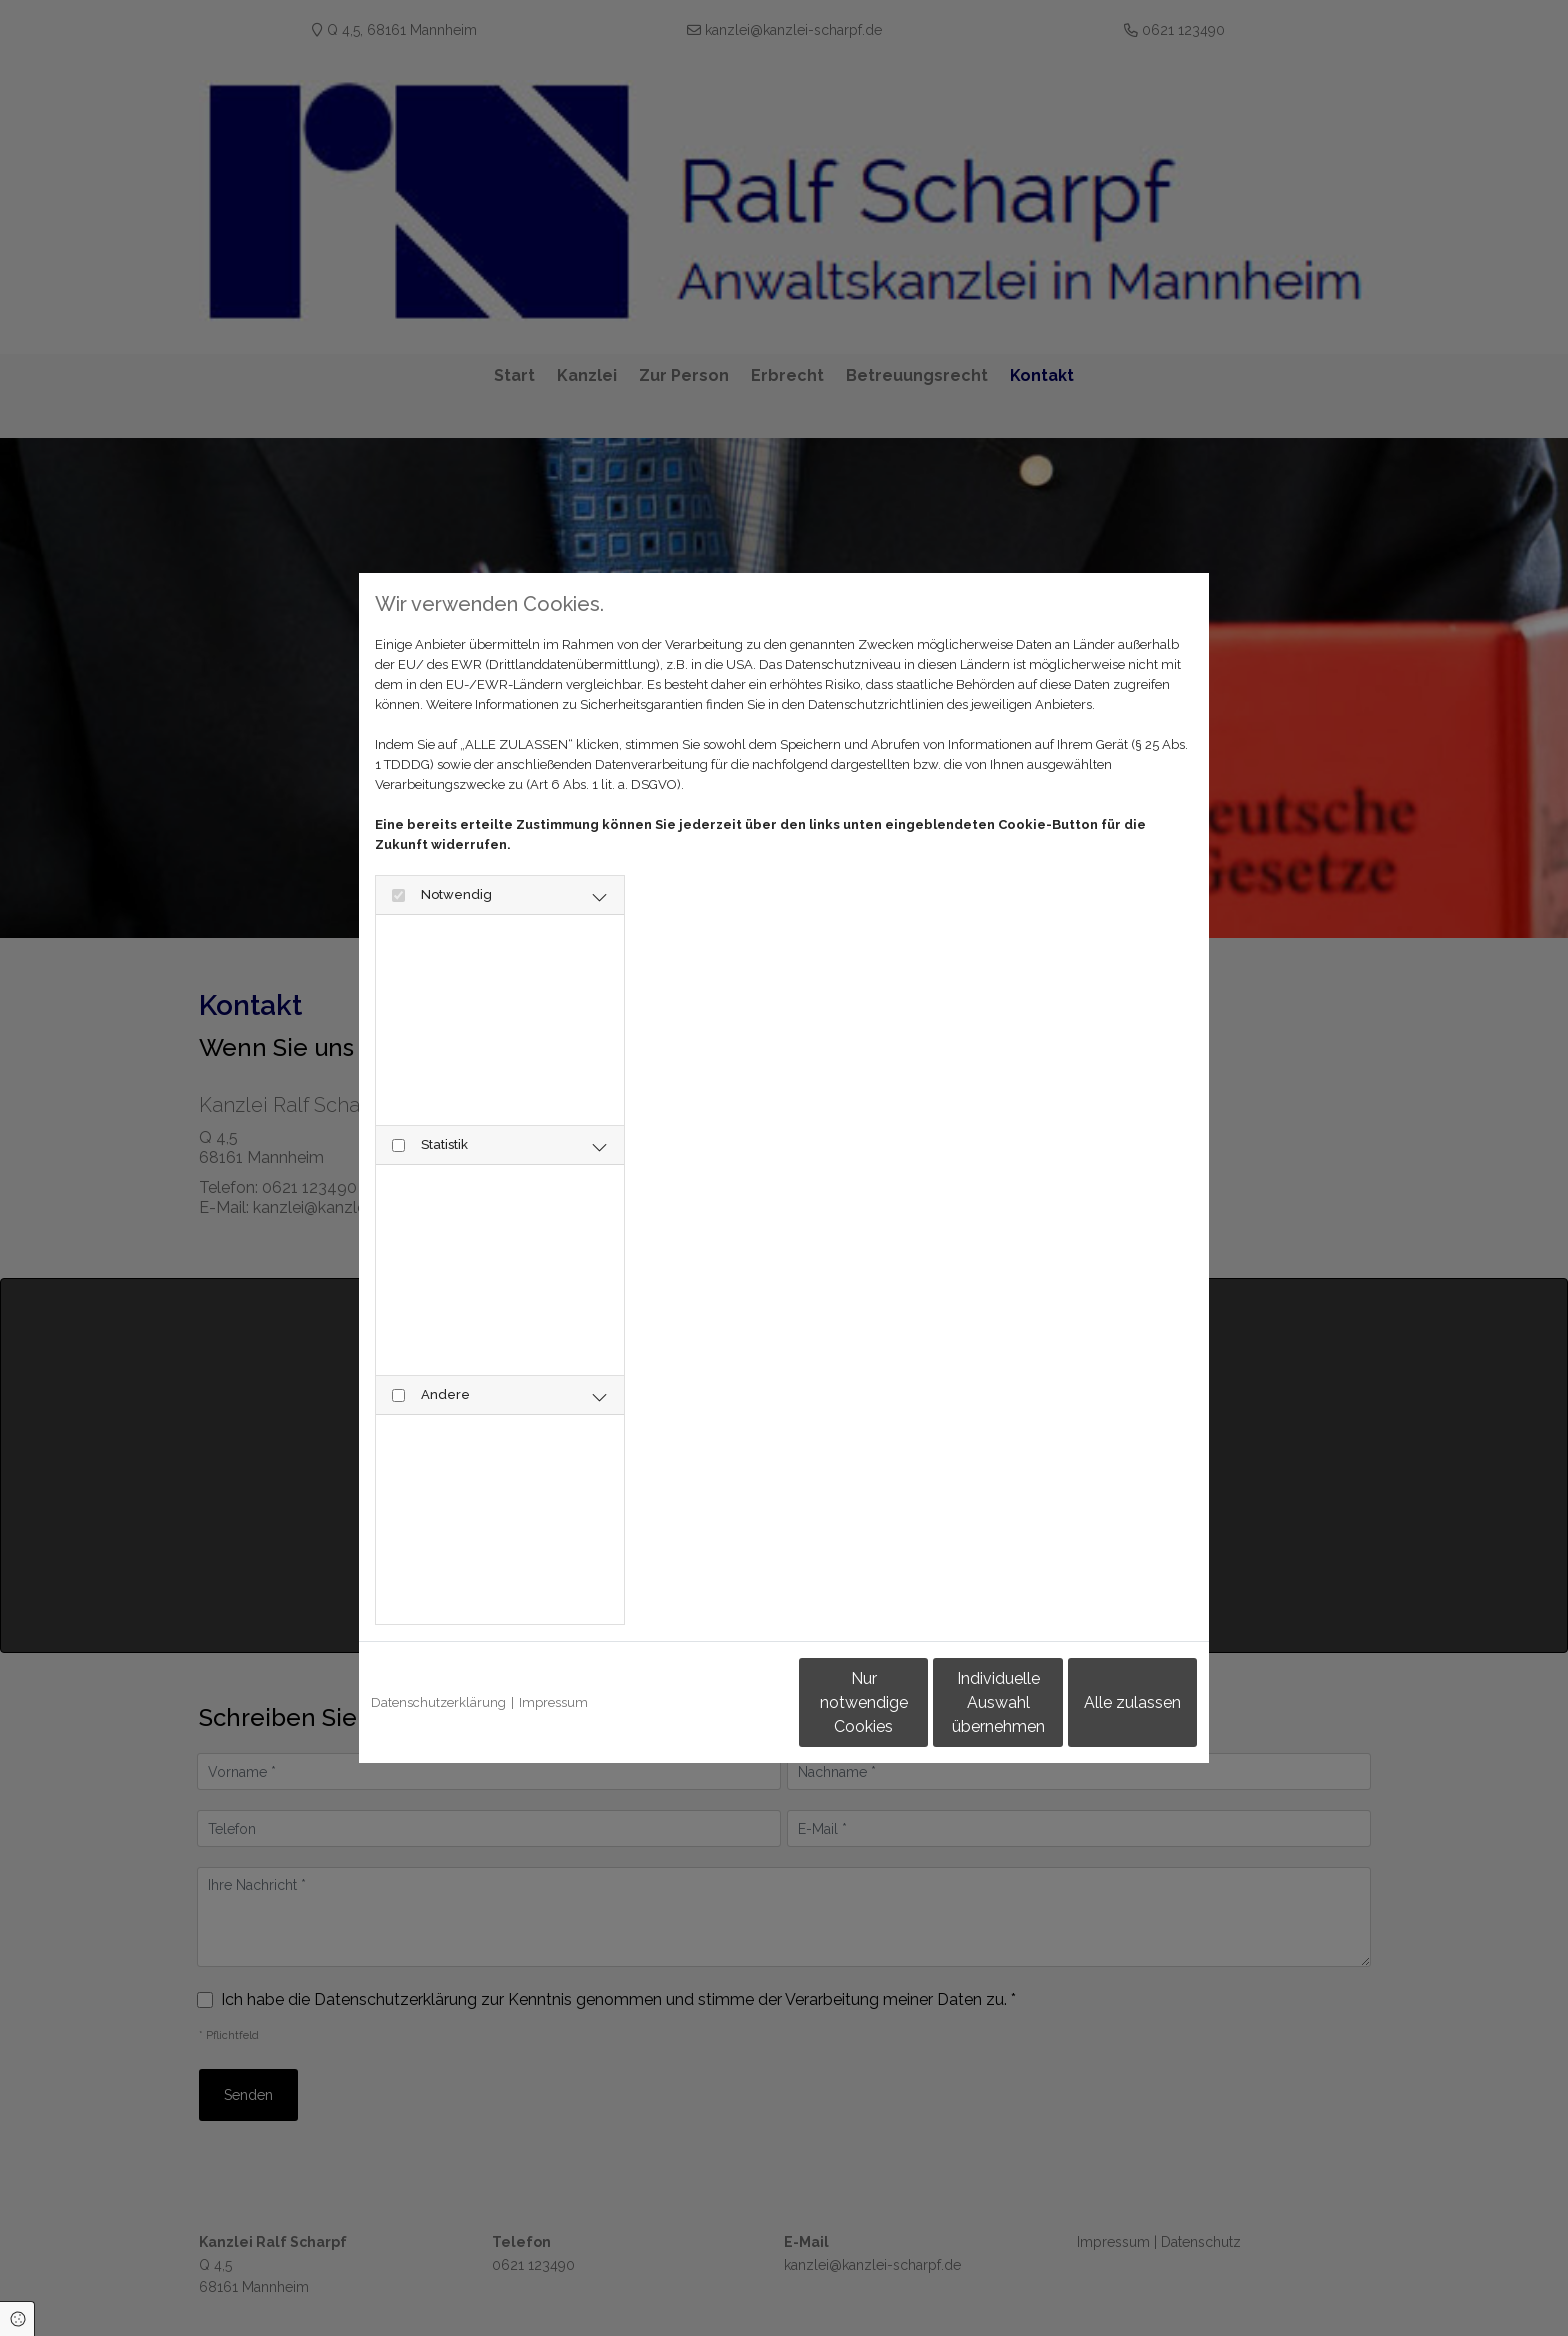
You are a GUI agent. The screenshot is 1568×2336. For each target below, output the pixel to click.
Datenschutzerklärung (438, 1702)
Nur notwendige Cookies (725, 1702)
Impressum (553, 1702)
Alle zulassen (1104, 1702)
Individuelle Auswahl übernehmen (914, 1702)
